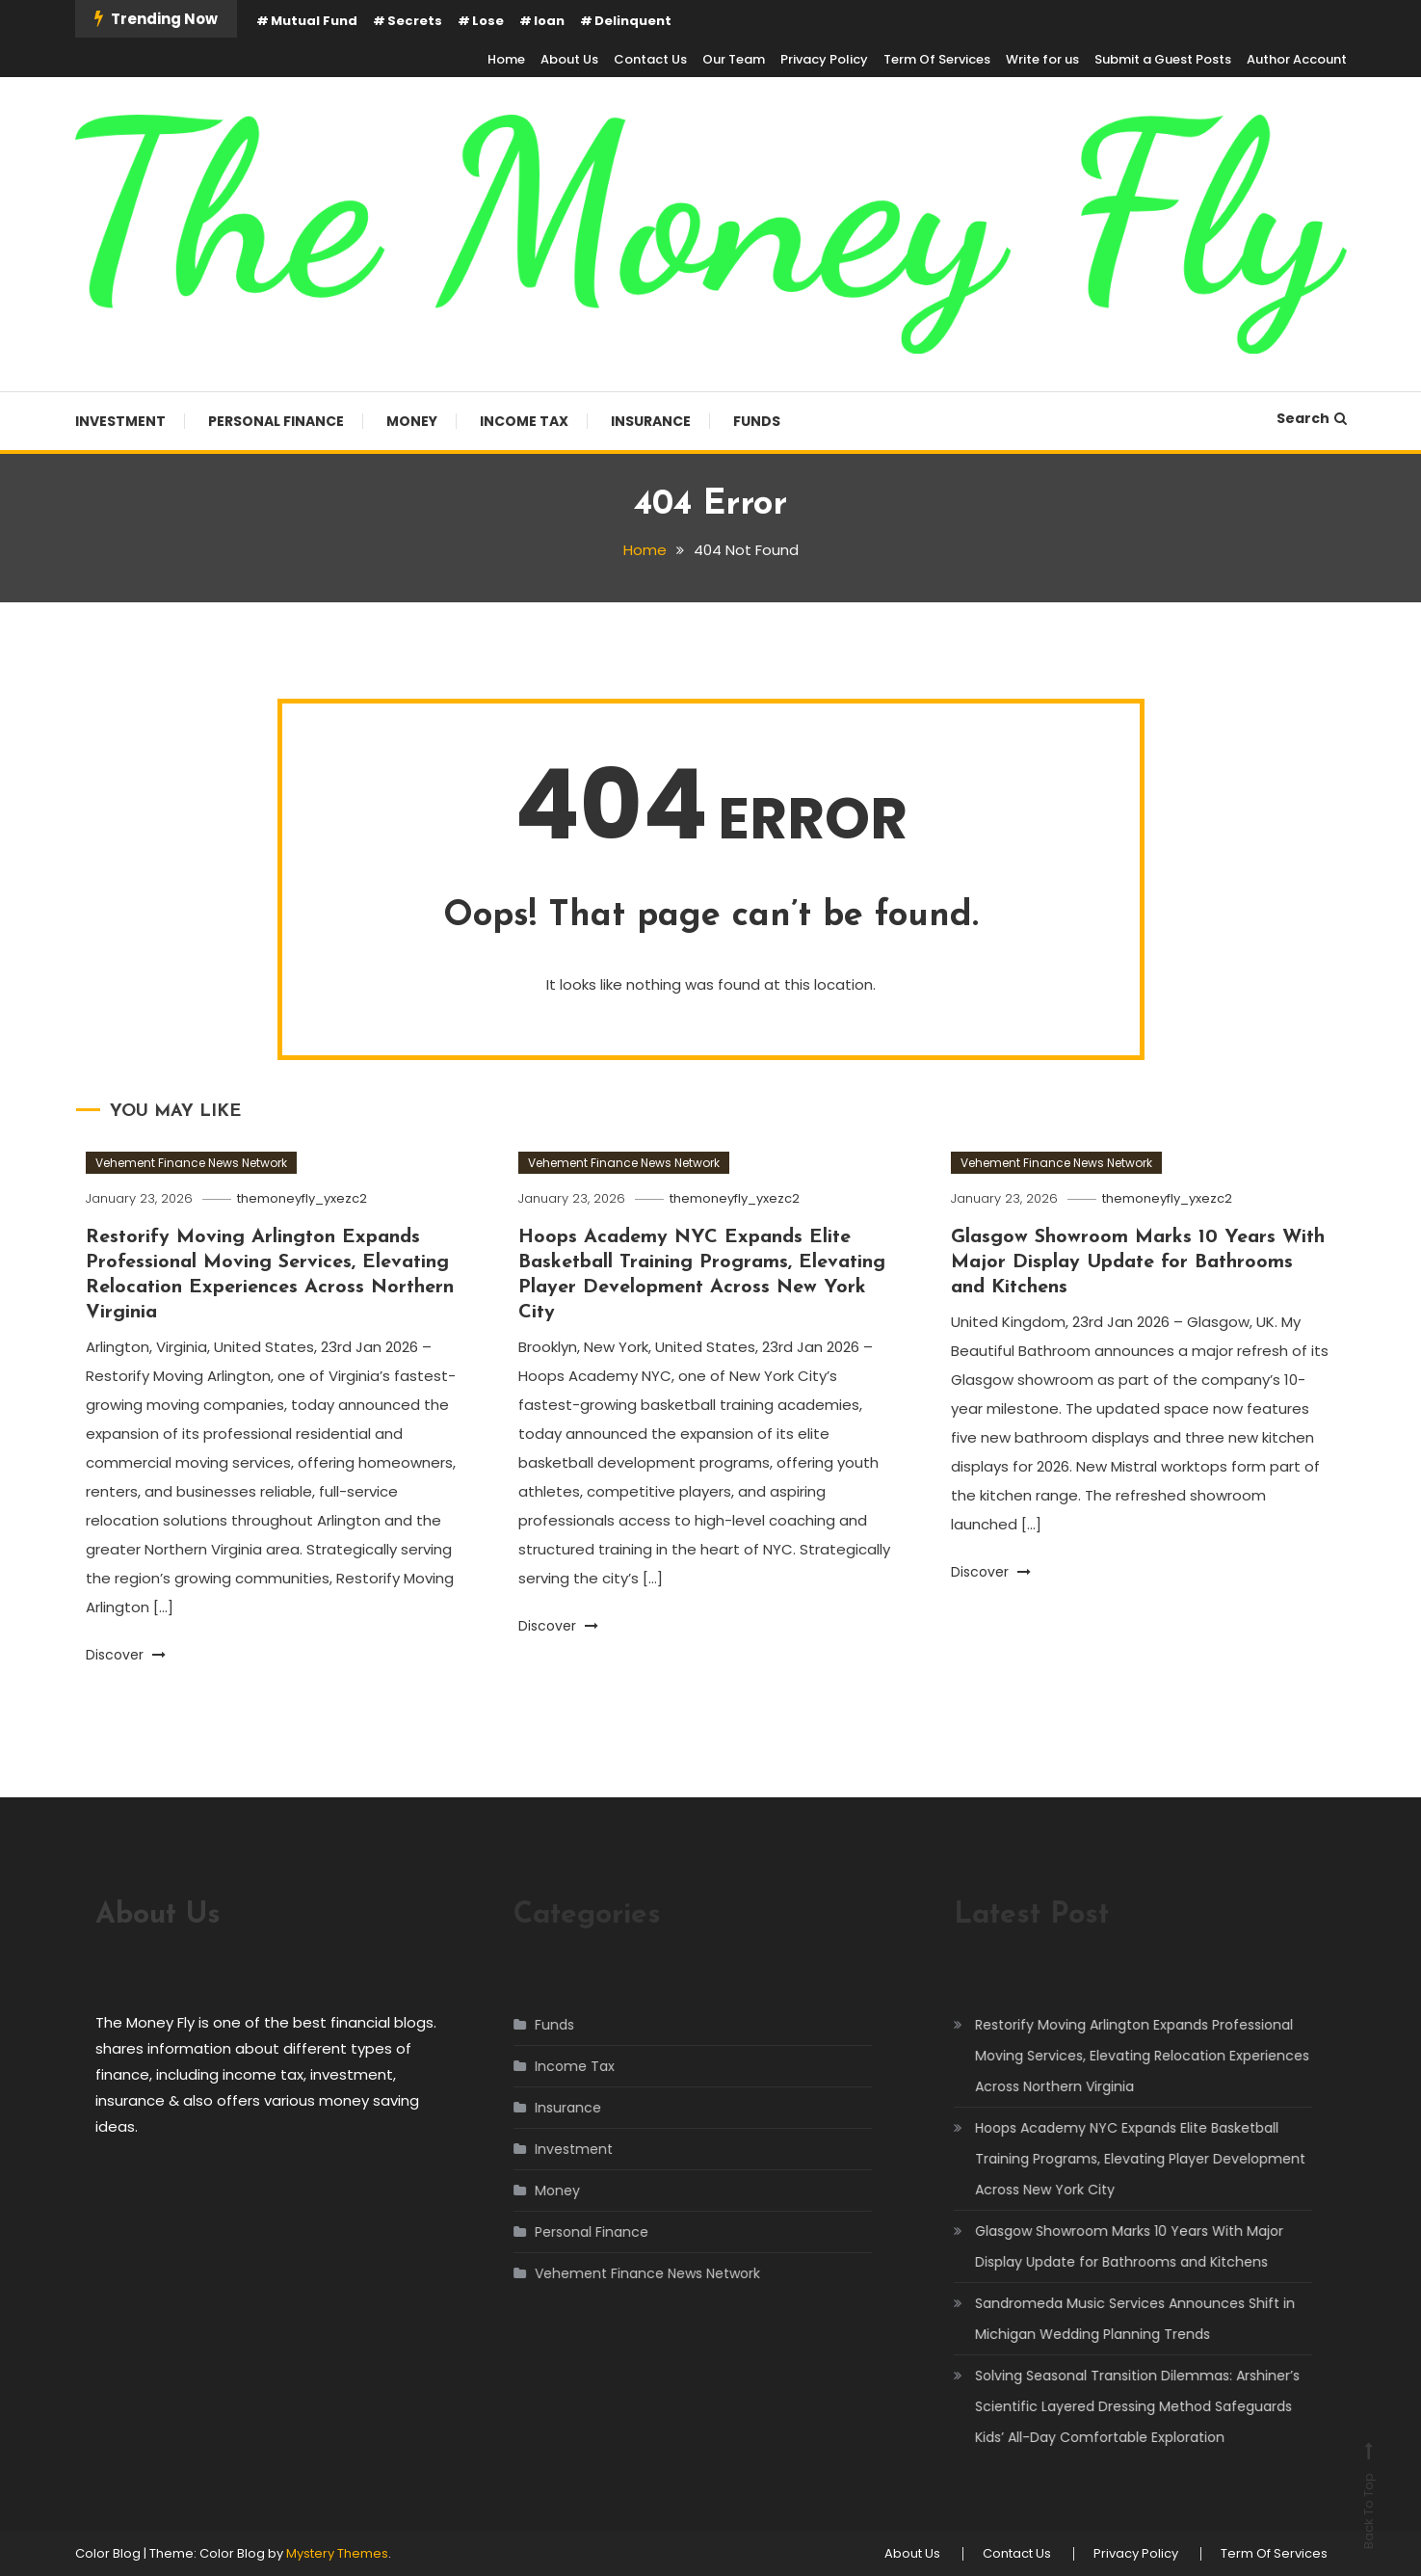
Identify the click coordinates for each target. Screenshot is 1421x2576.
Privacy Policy (824, 59)
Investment (120, 421)
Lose (488, 21)
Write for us (1042, 59)
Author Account (1297, 59)
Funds (756, 421)
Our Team (733, 59)
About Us (569, 59)
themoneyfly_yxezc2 (302, 1198)
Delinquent (632, 21)
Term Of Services (936, 59)
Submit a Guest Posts (1162, 59)
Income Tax (524, 421)
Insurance (651, 421)
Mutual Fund (314, 21)
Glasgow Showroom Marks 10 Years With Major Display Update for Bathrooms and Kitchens (1138, 1262)
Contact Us (650, 59)
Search (1311, 418)
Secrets (414, 21)
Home (506, 59)
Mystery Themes (337, 2553)
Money (411, 421)
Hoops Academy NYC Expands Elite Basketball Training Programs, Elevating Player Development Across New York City (1122, 2158)
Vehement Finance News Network (191, 1163)
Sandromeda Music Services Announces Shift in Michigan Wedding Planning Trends (1116, 2319)
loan (549, 21)
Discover (126, 1654)
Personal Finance (276, 421)
